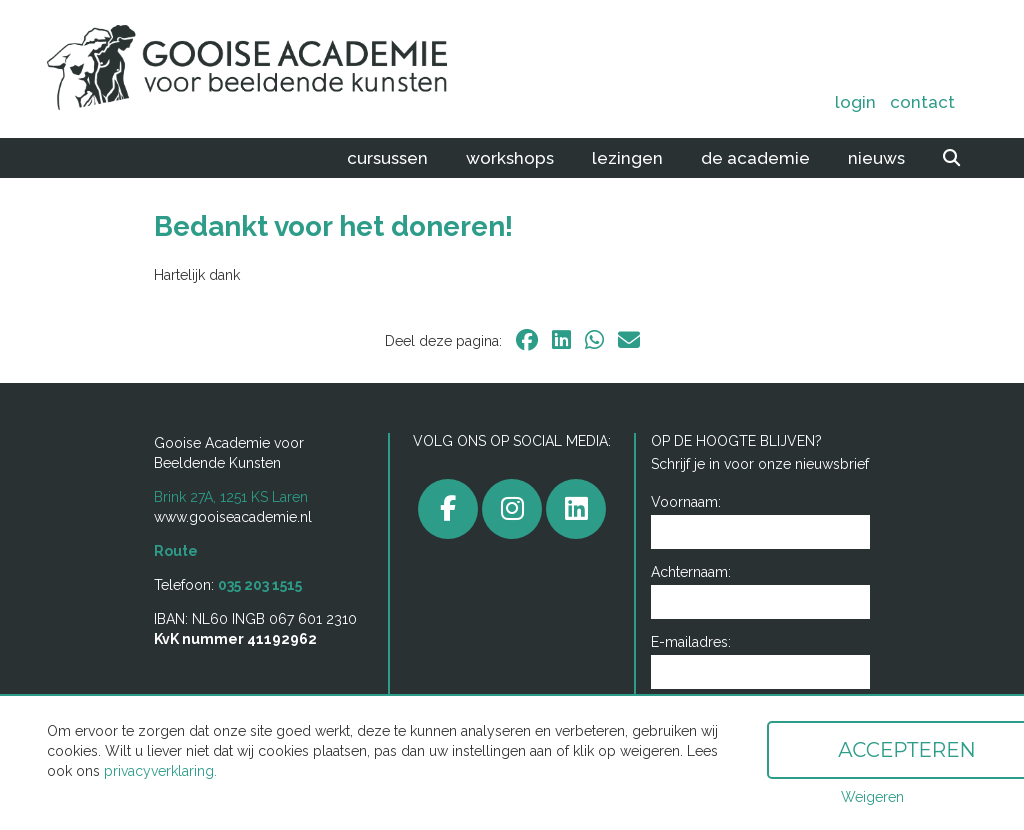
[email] (629, 340)
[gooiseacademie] (512, 509)
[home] (232, 69)
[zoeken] (951, 158)
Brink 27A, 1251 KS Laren (231, 497)
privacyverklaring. (160, 771)
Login (855, 102)
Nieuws (876, 158)
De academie (755, 158)
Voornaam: (686, 502)
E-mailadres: (691, 642)
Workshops (510, 158)
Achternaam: (691, 572)
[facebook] (527, 340)
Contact (922, 102)
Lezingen (627, 158)
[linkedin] (561, 340)
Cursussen (387, 158)
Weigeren (872, 797)
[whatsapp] (594, 340)
